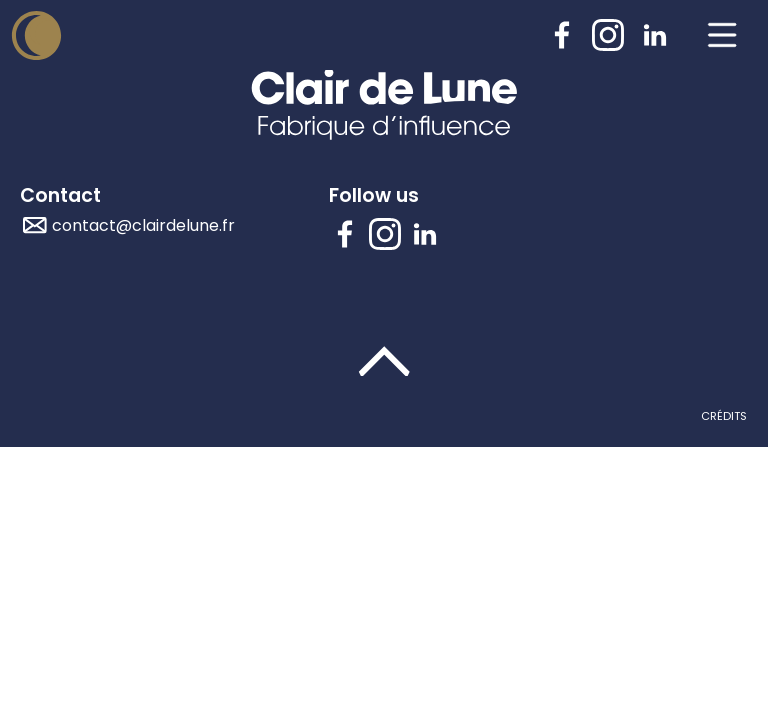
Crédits (724, 416)
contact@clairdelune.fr (143, 225)
